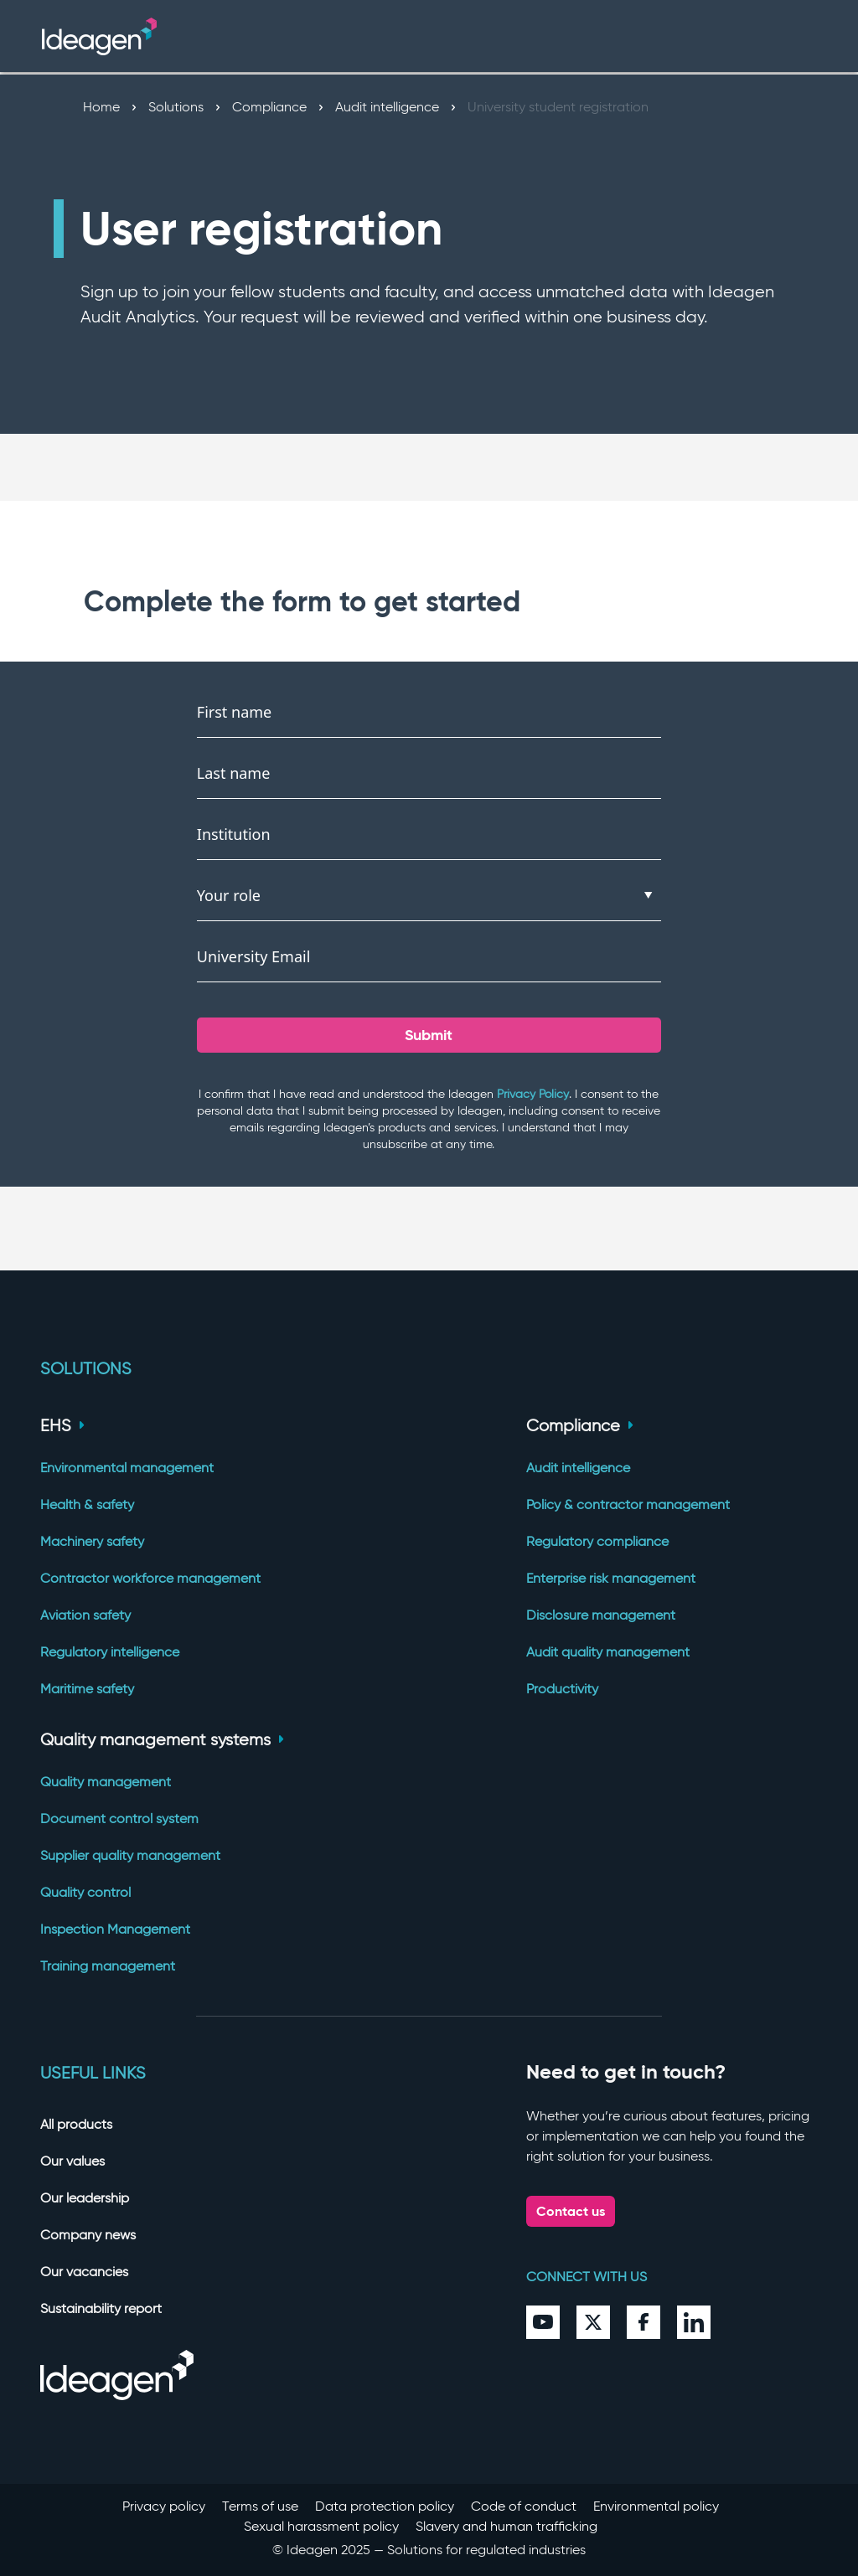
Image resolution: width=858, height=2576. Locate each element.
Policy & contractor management (628, 1504)
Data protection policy (384, 2506)
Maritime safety (87, 1689)
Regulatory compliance (597, 1541)
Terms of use (260, 2506)
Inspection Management (115, 1929)
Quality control (85, 1892)
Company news (88, 2235)
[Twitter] (593, 2322)
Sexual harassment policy (321, 2526)
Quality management (105, 1782)
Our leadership (84, 2198)
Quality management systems (162, 1739)
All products (76, 2124)
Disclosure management (600, 1615)
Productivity (562, 1689)
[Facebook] (643, 2322)
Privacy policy (163, 2506)
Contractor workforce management (150, 1578)
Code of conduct (523, 2506)
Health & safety (87, 1504)
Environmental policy (656, 2506)
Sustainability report (101, 2308)
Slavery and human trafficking (506, 2526)
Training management (107, 1966)
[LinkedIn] (694, 2322)
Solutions (184, 107)
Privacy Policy (533, 1094)
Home (109, 107)
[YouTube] (543, 2322)
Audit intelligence (395, 107)
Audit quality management (608, 1652)
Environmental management (127, 1468)
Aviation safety (85, 1615)
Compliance (277, 107)
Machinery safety (92, 1541)
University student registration (558, 107)
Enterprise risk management (610, 1578)
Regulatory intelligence (109, 1652)
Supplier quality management (130, 1855)
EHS (62, 1425)
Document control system (119, 1818)
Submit (428, 1034)
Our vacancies (84, 2272)
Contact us (570, 2211)
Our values (72, 2161)
